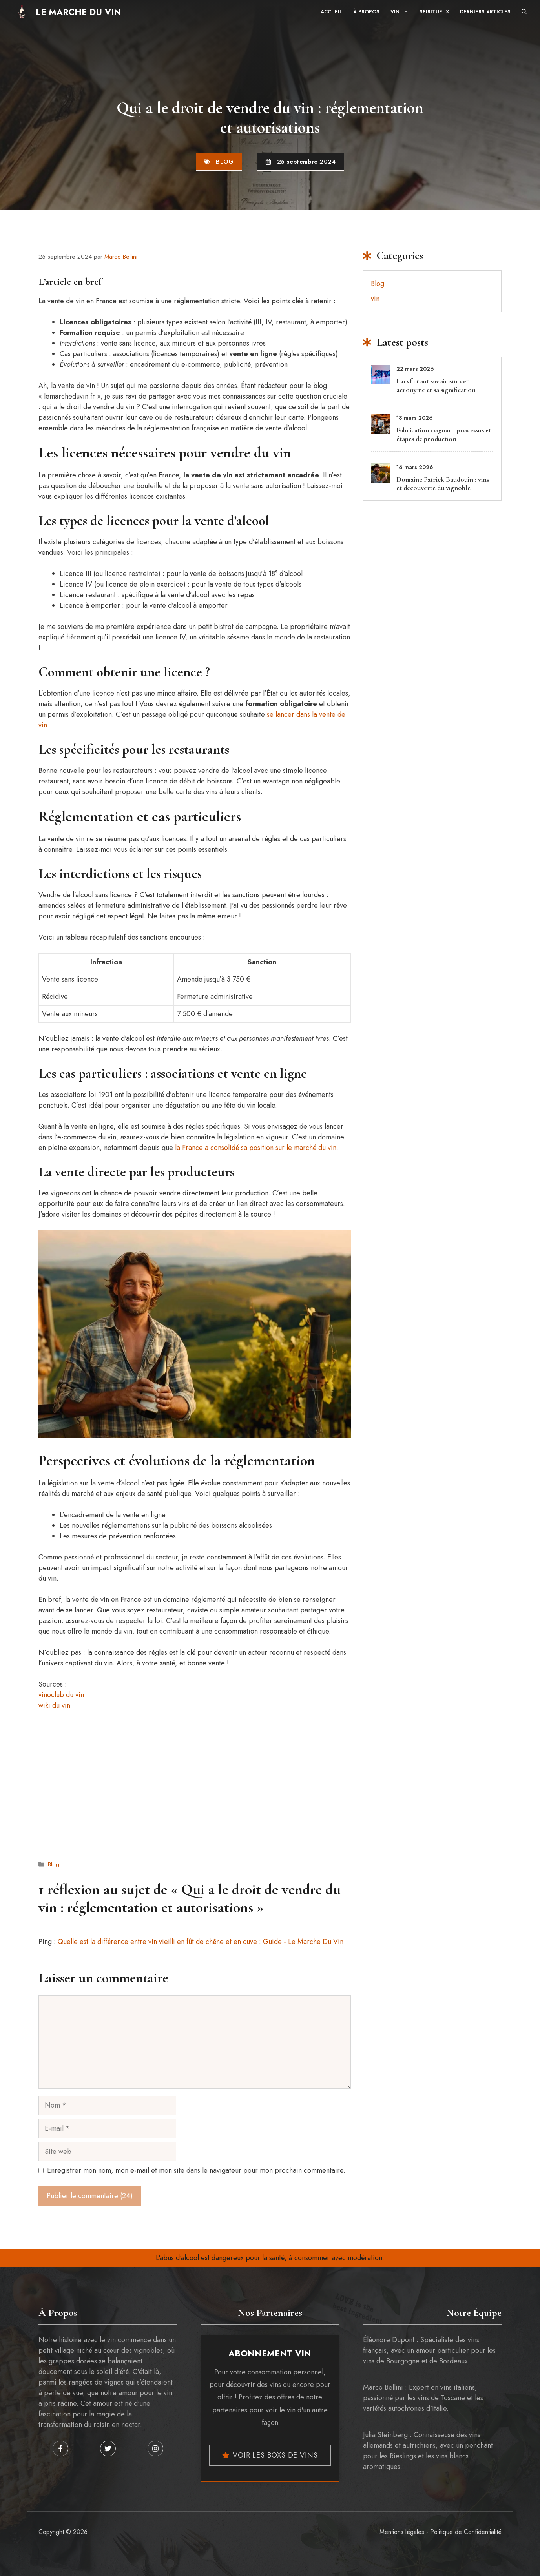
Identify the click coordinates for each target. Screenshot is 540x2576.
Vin (402, 12)
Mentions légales (401, 2531)
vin (375, 298)
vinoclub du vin (61, 1695)
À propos (366, 11)
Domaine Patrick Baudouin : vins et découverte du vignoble (442, 483)
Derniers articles (485, 11)
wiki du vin (54, 1705)
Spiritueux (434, 11)
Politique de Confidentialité (466, 2531)
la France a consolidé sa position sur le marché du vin (255, 1147)
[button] (524, 12)
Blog (225, 161)
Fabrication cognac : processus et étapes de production (443, 434)
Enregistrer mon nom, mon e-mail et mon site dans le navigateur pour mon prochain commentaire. (196, 2170)
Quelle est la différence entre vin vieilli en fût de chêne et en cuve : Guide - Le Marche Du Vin (200, 1942)
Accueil (331, 11)
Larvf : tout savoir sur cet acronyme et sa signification (436, 385)
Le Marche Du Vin (78, 11)
